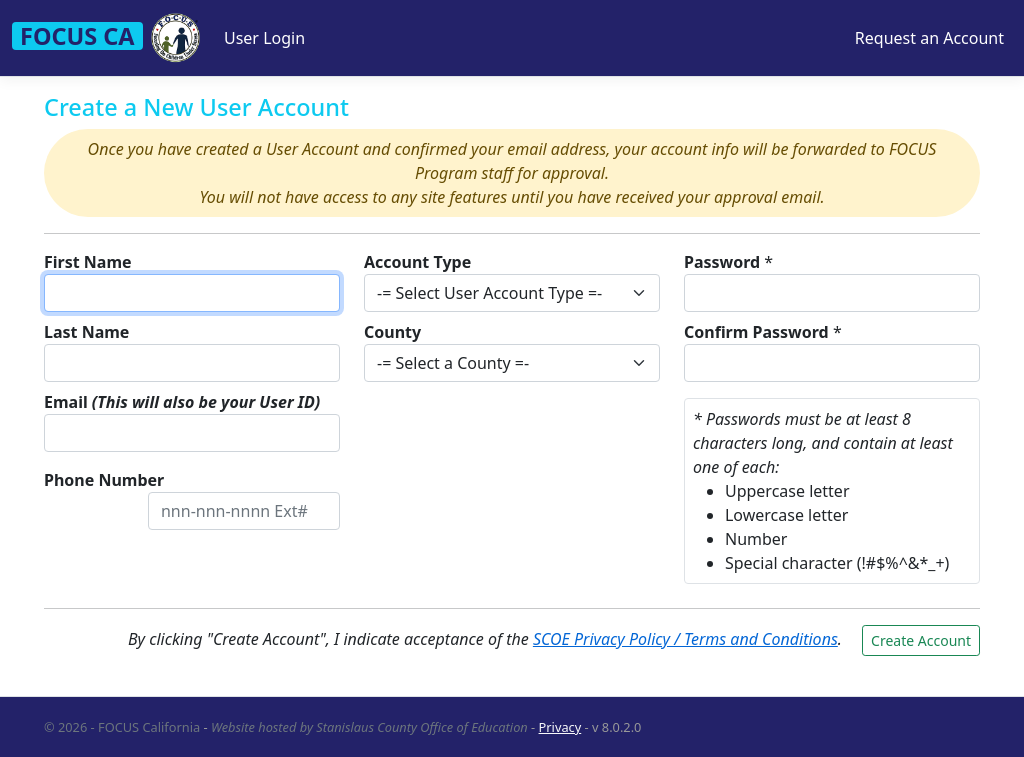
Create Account (921, 640)
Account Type (417, 262)
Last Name (86, 332)
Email (182, 402)
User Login (264, 38)
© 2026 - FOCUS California (122, 727)
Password (722, 262)
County (392, 332)
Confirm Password (756, 332)
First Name (88, 262)
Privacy (560, 727)
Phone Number (104, 480)
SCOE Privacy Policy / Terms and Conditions (685, 639)
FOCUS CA (77, 36)
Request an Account (929, 38)
